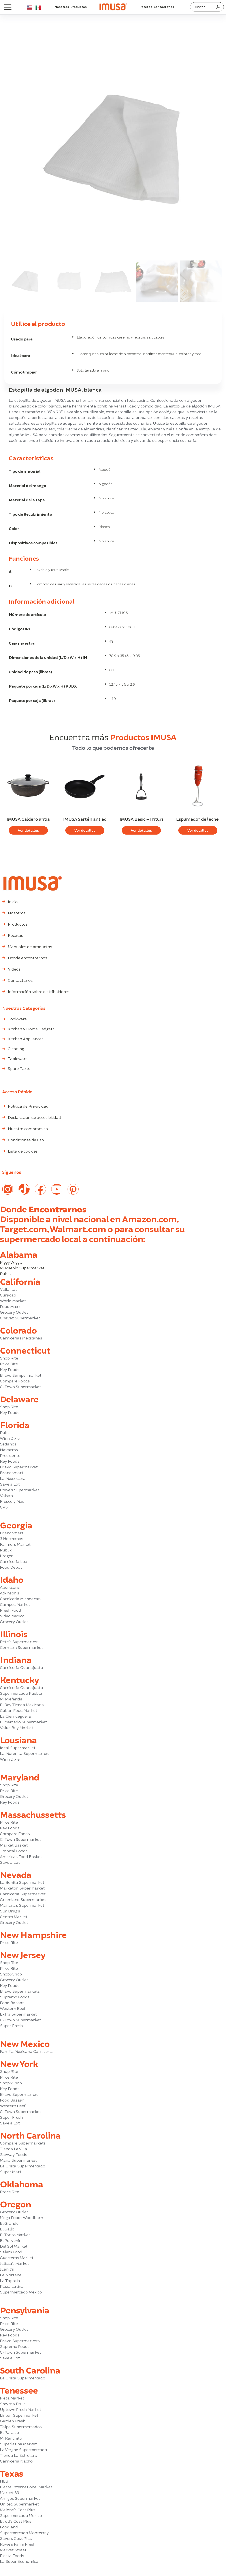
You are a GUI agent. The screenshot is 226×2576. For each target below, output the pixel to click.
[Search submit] (218, 6)
